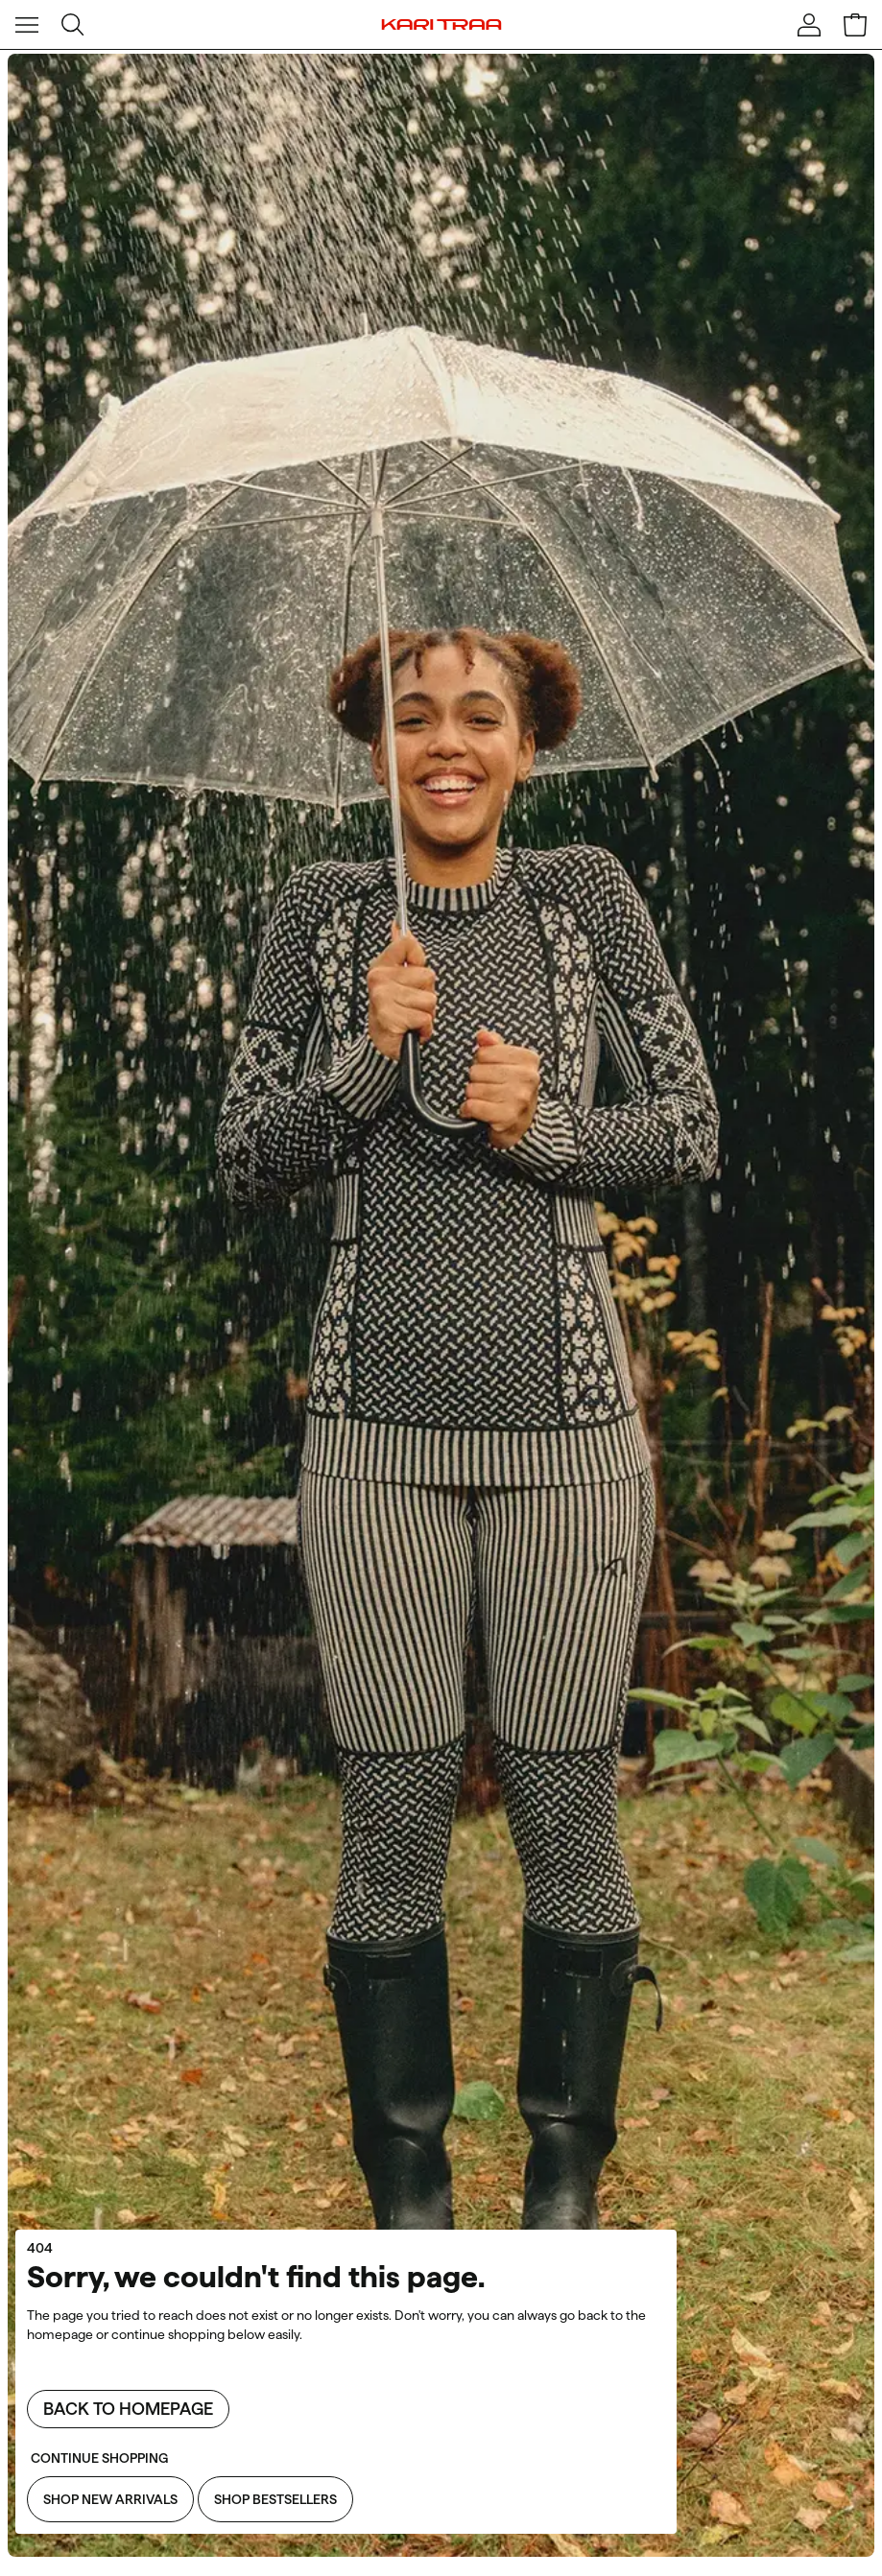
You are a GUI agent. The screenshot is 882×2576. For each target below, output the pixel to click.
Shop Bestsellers (275, 2499)
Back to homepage (128, 2408)
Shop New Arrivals (110, 2499)
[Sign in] (809, 25)
